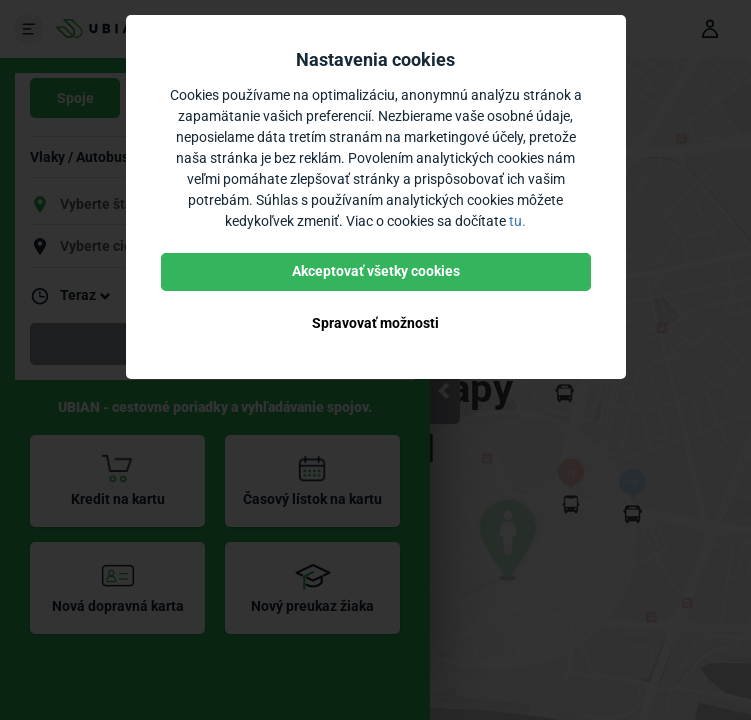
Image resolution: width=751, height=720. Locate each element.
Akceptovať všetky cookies (376, 271)
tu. (517, 221)
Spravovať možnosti (375, 323)
